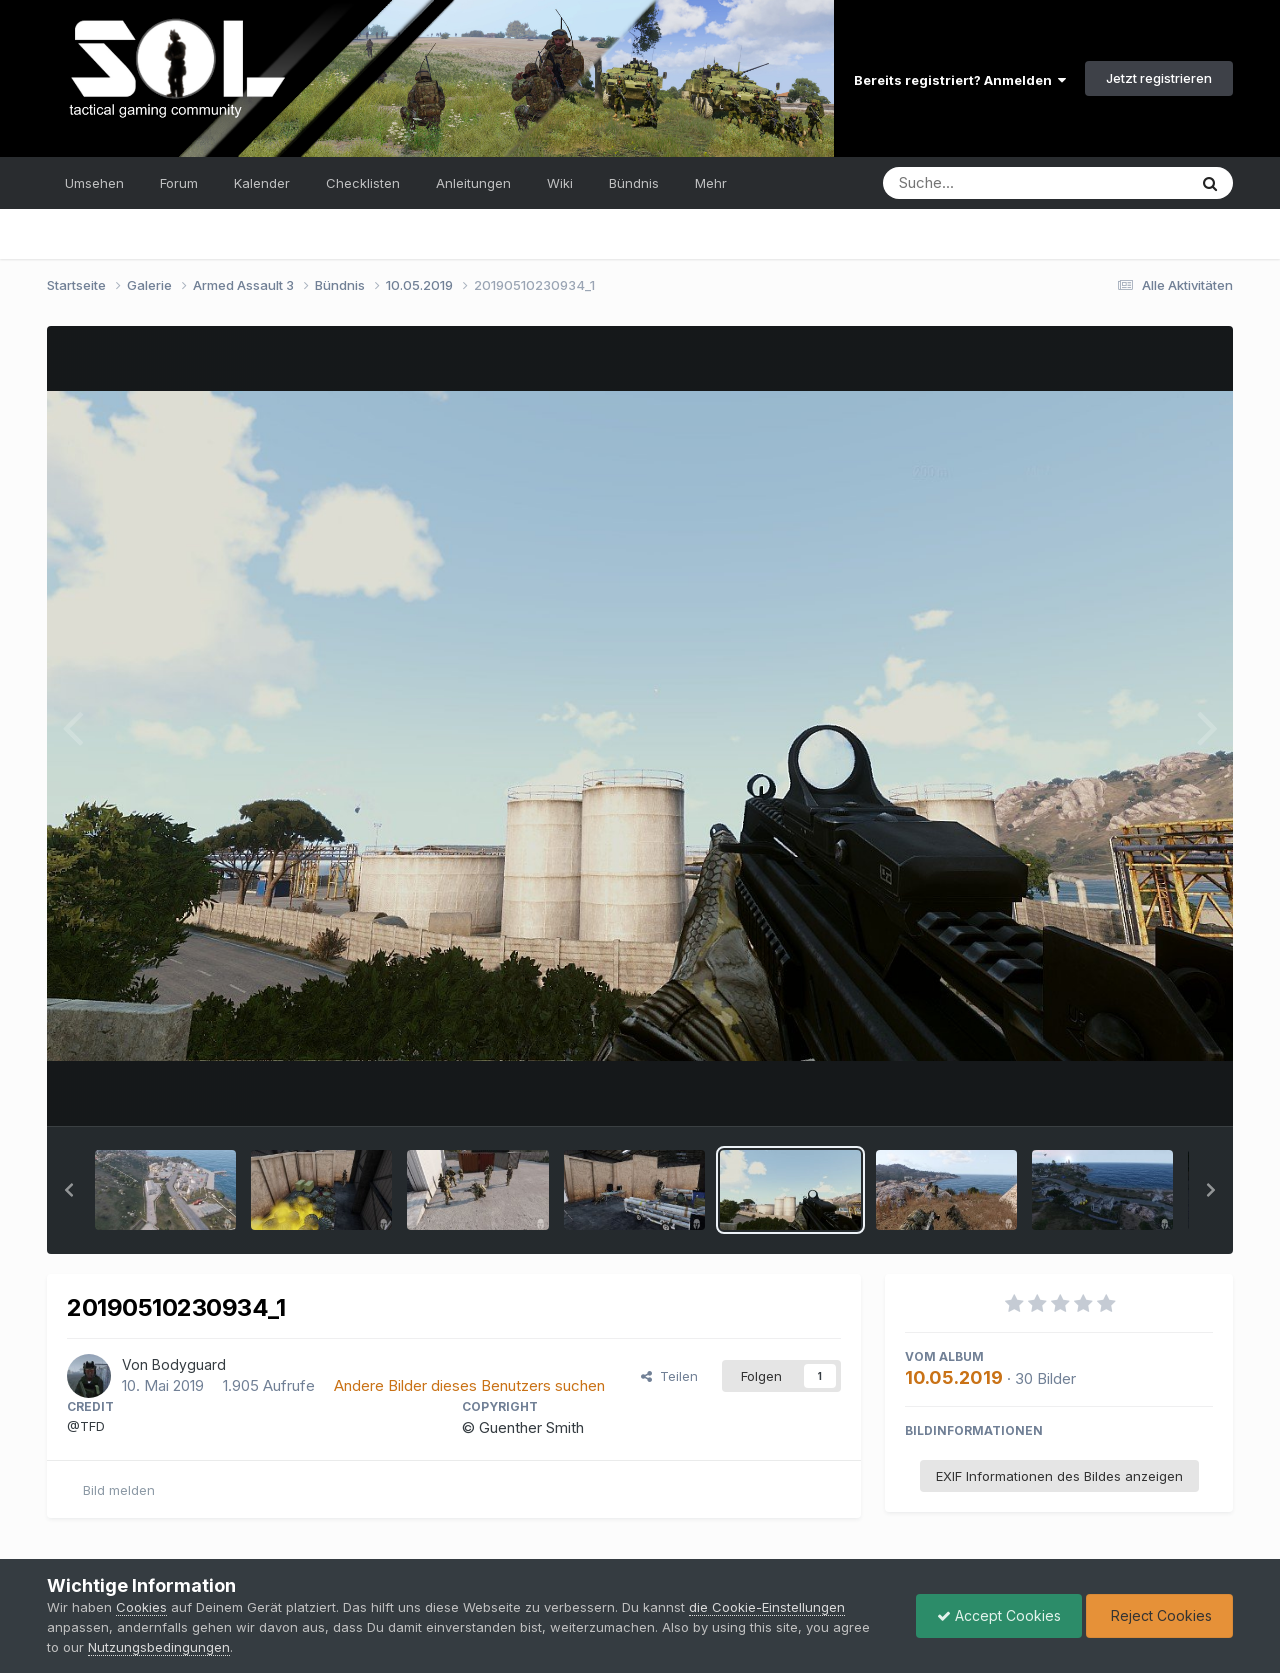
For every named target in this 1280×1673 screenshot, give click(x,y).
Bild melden (119, 1490)
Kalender (262, 183)
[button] (69, 1190)
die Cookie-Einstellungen (767, 1607)
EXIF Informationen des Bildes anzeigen (1059, 1476)
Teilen (669, 1376)
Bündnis (634, 183)
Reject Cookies (1159, 1615)
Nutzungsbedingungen (159, 1647)
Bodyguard (189, 1364)
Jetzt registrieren (1159, 78)
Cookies (141, 1607)
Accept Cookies (999, 1615)
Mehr (711, 183)
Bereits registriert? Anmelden (960, 80)
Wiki (560, 183)
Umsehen (94, 183)
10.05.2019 (954, 1377)
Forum (179, 183)
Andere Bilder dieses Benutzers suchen (469, 1385)
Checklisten (363, 183)
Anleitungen (473, 183)
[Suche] (994, 183)
